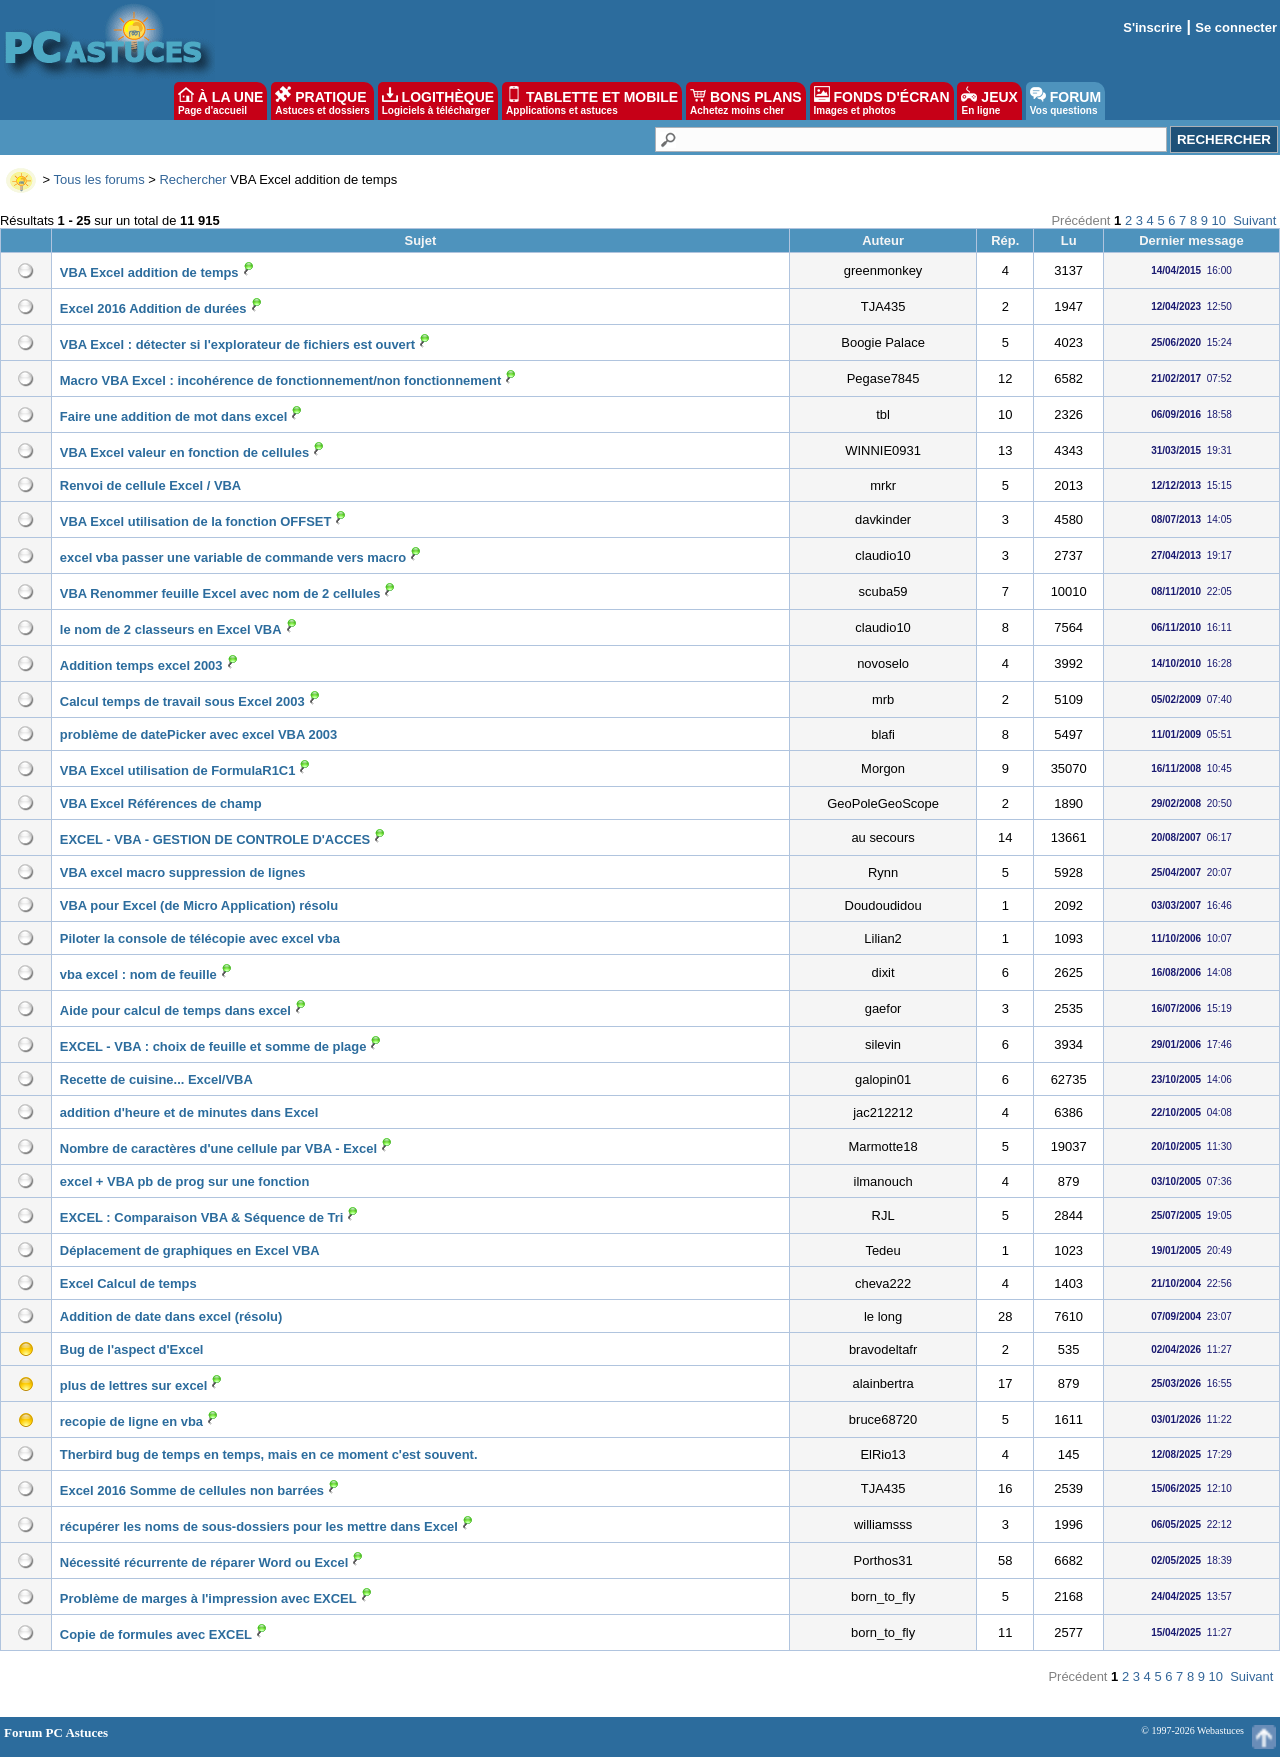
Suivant (1254, 220)
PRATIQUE (322, 101)
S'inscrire (1152, 27)
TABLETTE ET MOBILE (592, 101)
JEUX (989, 101)
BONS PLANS (746, 101)
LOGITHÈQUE (438, 101)
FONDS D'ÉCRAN (882, 101)
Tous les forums (99, 179)
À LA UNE (220, 101)
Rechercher (192, 179)
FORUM (1065, 101)
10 (1219, 220)
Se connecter (1236, 27)
